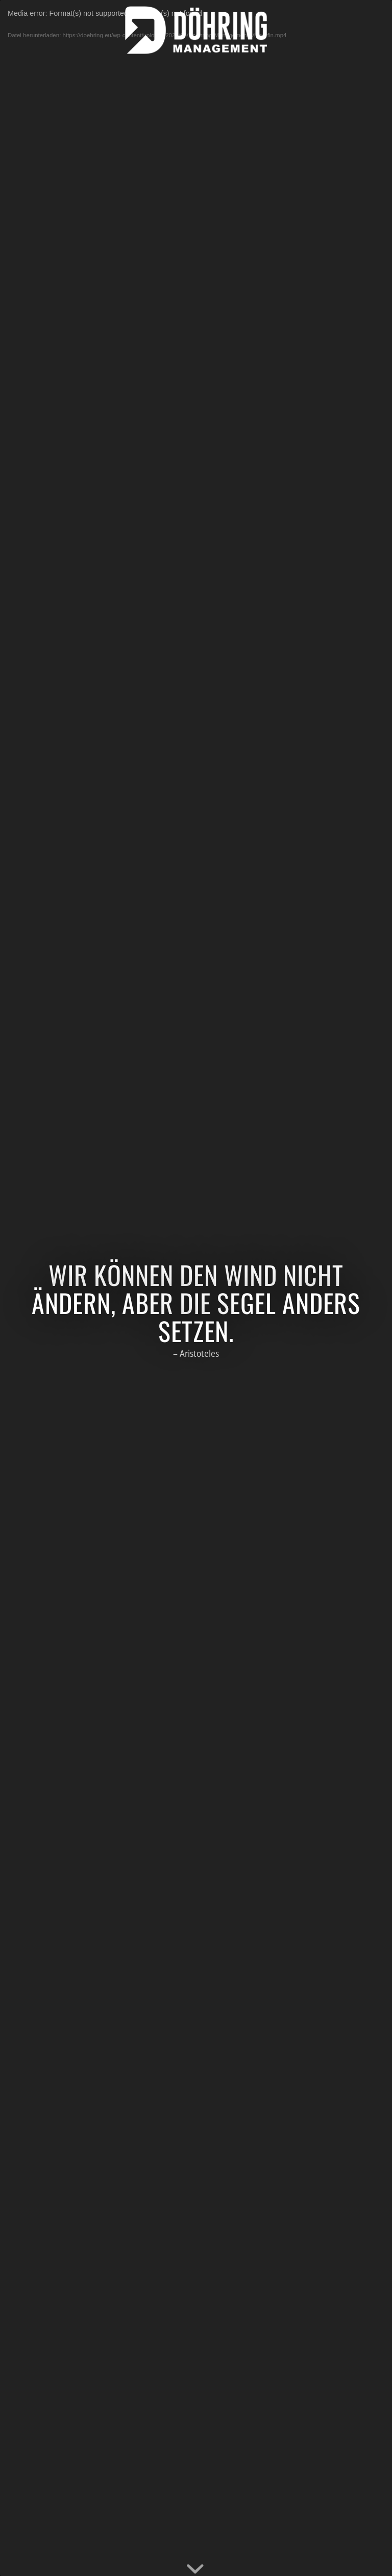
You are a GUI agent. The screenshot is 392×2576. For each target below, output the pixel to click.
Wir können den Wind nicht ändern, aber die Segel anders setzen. (196, 1302)
